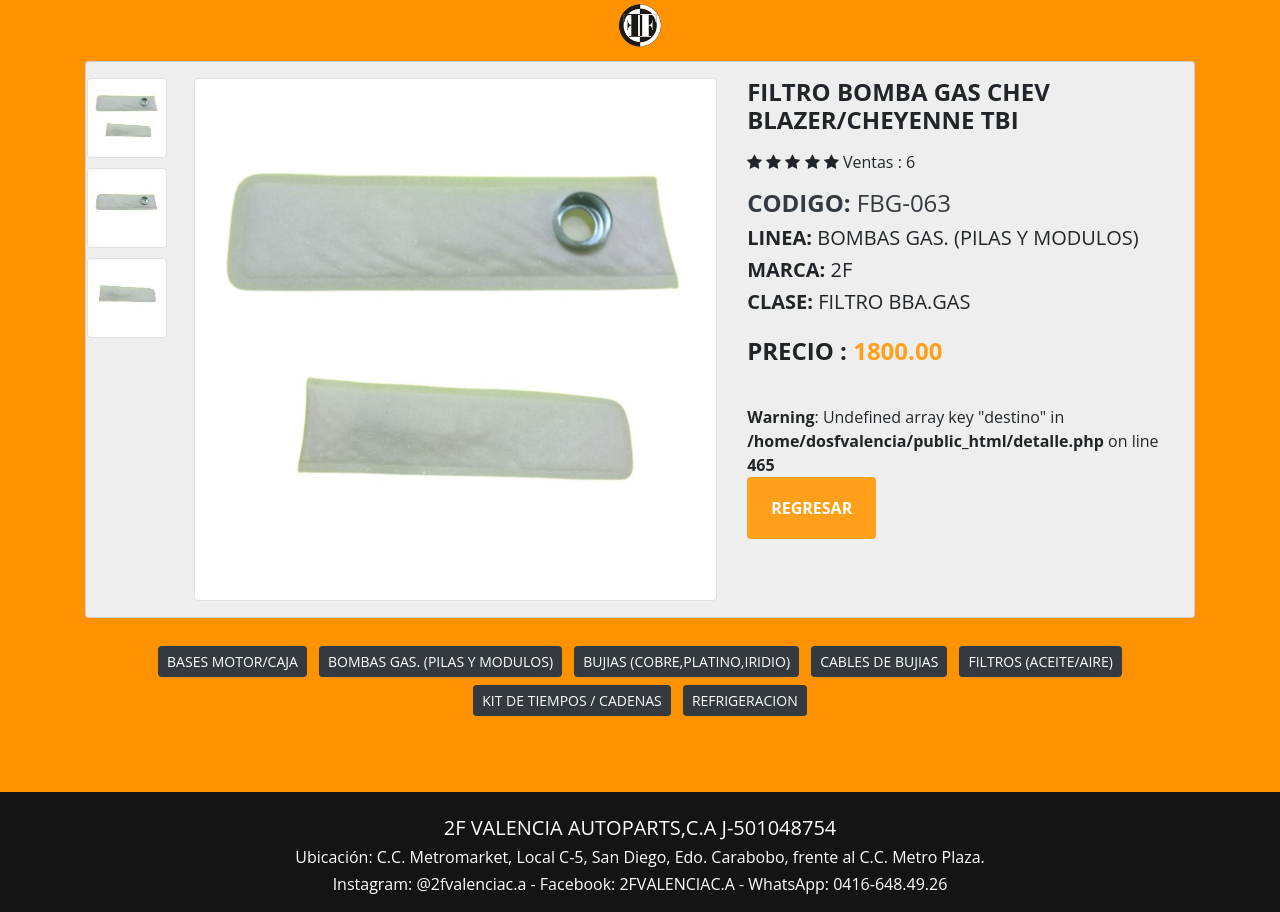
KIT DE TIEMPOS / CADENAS (571, 700)
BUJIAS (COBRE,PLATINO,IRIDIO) (686, 661)
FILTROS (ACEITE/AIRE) (1040, 661)
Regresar (811, 508)
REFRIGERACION (745, 700)
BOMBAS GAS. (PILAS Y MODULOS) (440, 661)
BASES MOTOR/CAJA (232, 661)
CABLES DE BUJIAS (879, 661)
